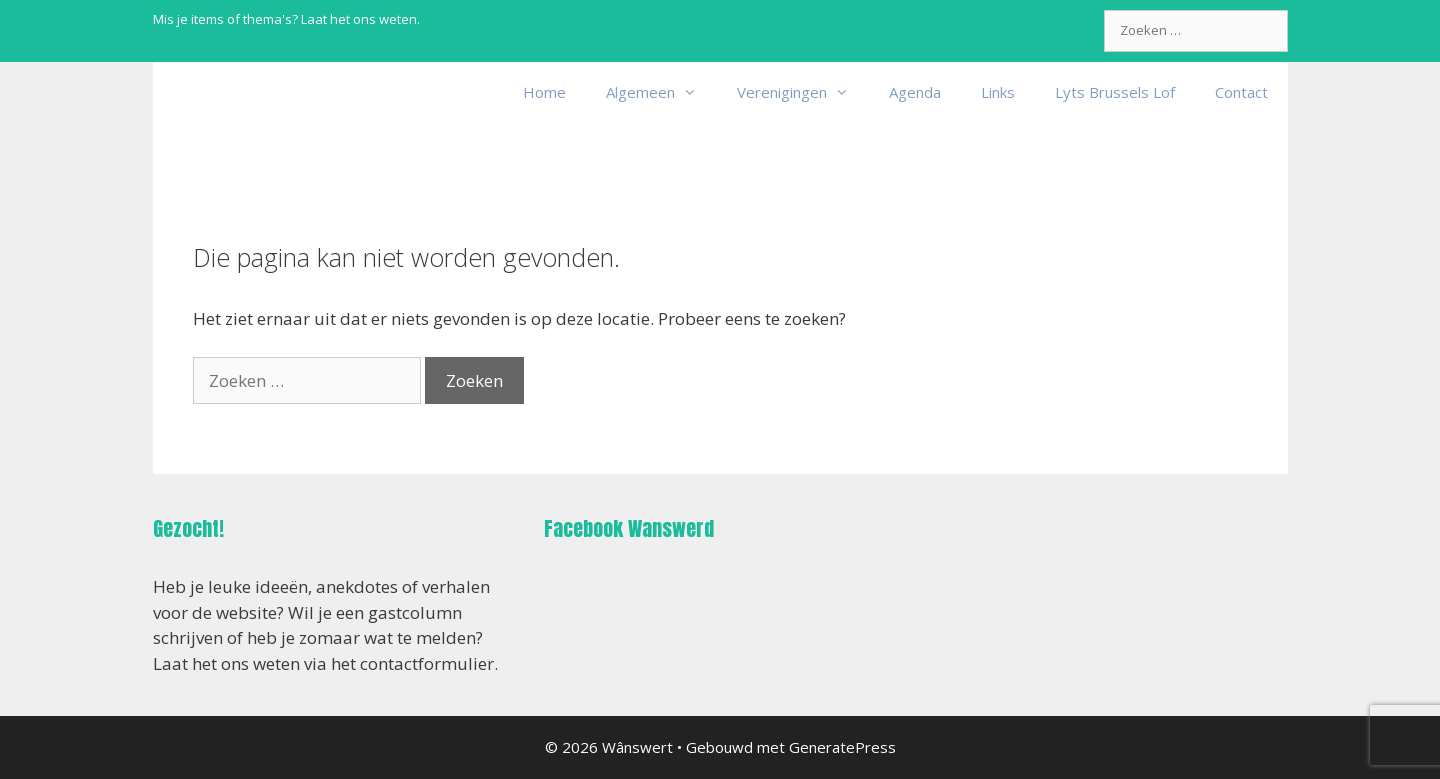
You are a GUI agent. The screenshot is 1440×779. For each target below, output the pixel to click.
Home (544, 92)
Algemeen (661, 92)
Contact (1241, 92)
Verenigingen (803, 92)
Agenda (915, 92)
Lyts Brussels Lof (1115, 92)
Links (998, 92)
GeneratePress (842, 747)
